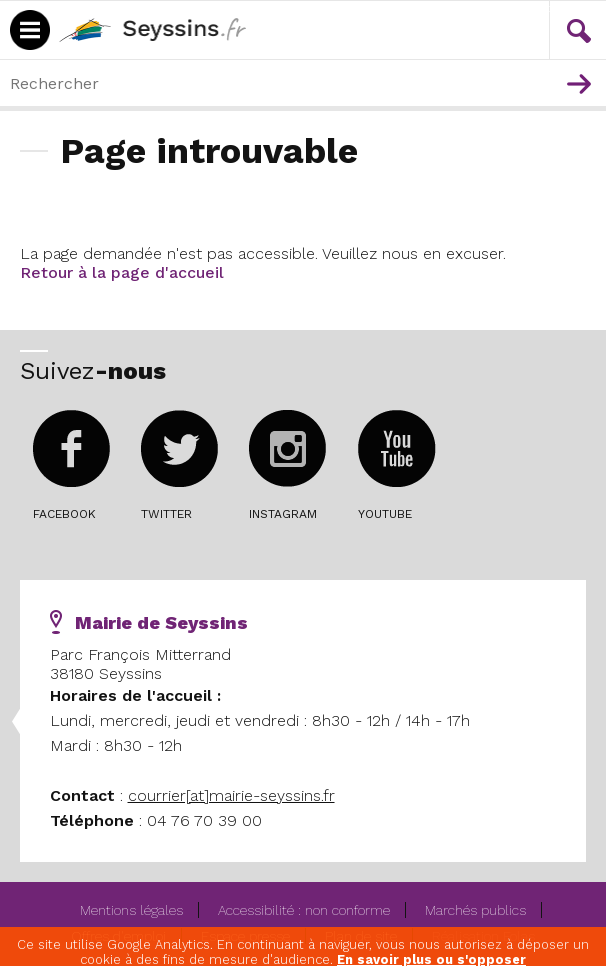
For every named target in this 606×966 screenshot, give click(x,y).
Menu (519, 8)
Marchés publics (475, 910)
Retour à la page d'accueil (122, 272)
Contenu (562, 8)
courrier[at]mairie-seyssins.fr (231, 795)
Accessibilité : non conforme (304, 910)
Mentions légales (131, 910)
